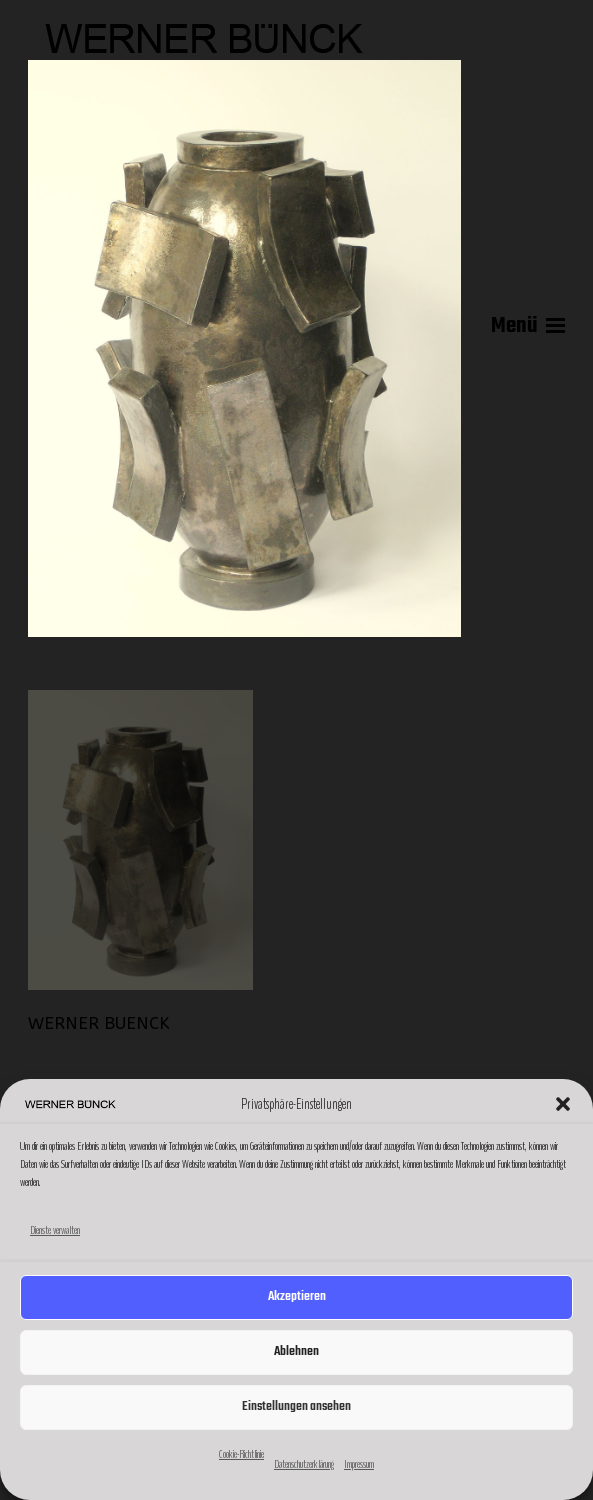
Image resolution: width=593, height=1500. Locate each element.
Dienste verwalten (55, 1230)
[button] (563, 1104)
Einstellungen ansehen (296, 1406)
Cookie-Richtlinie (241, 1454)
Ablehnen (296, 1351)
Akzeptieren (297, 1296)
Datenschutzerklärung (304, 1464)
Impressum (359, 1464)
